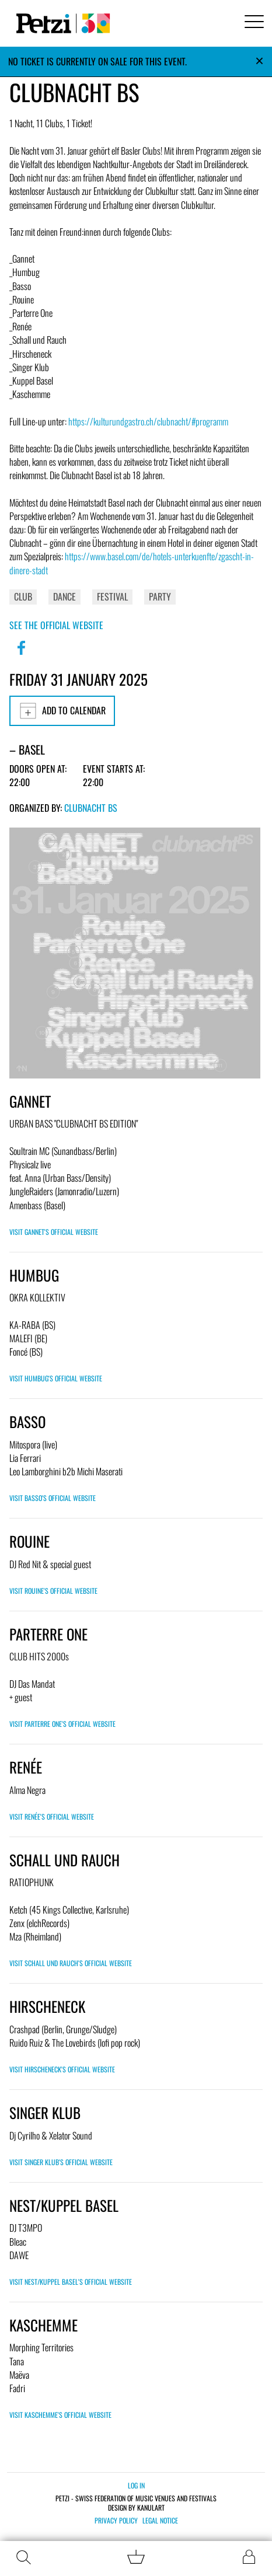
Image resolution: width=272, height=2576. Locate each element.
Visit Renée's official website (51, 1816)
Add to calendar (62, 710)
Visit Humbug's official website (55, 1378)
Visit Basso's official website (52, 1498)
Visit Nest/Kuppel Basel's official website (70, 2282)
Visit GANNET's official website (53, 1232)
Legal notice (160, 2520)
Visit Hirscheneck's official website (62, 2069)
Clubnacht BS (90, 808)
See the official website (56, 625)
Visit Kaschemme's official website (60, 2415)
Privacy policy (116, 2520)
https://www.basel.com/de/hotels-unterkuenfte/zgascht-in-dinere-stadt (131, 563)
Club (23, 596)
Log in (136, 2485)
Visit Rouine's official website (53, 1591)
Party (160, 596)
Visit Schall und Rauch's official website (70, 1963)
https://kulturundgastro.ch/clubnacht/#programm (148, 421)
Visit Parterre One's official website (62, 1724)
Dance (64, 596)
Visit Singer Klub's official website (61, 2162)
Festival (112, 596)
